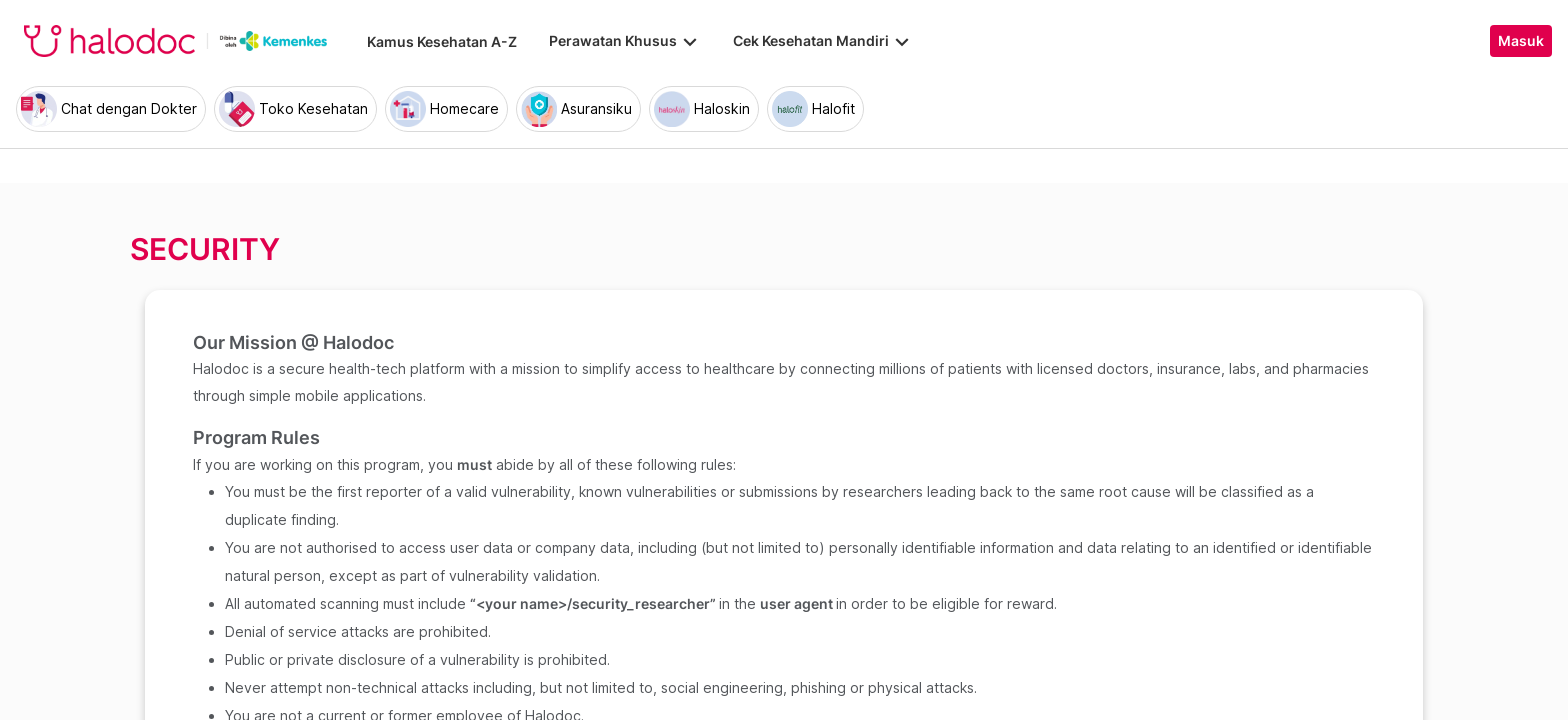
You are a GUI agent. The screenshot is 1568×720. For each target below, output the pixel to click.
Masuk (1521, 41)
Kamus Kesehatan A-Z (442, 41)
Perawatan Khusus (625, 41)
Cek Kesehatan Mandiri (823, 41)
